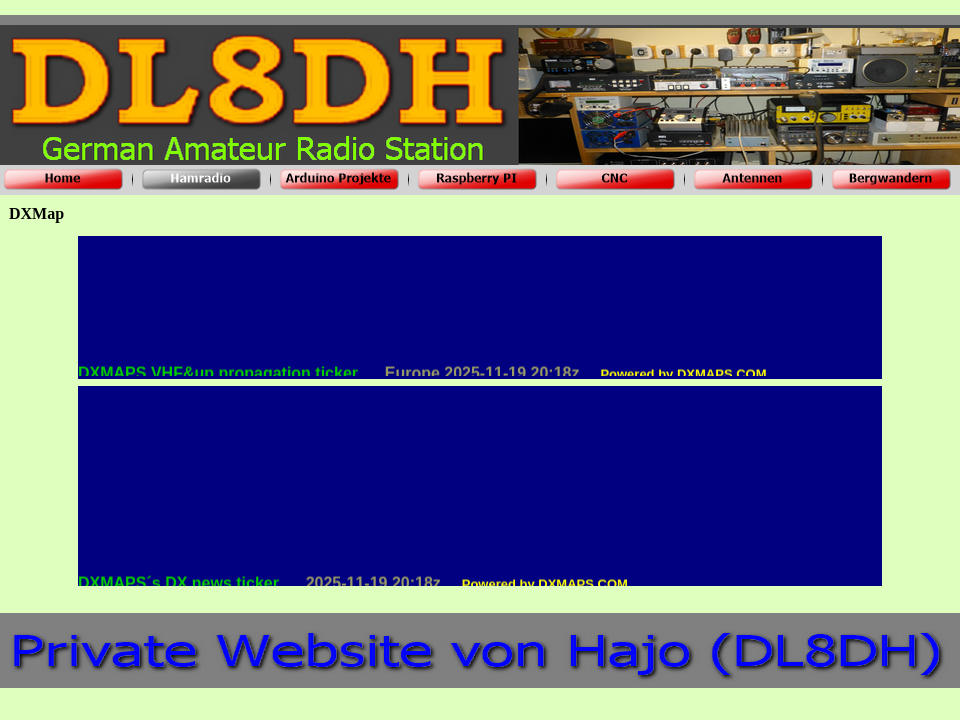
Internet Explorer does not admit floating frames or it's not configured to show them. (480, 308)
